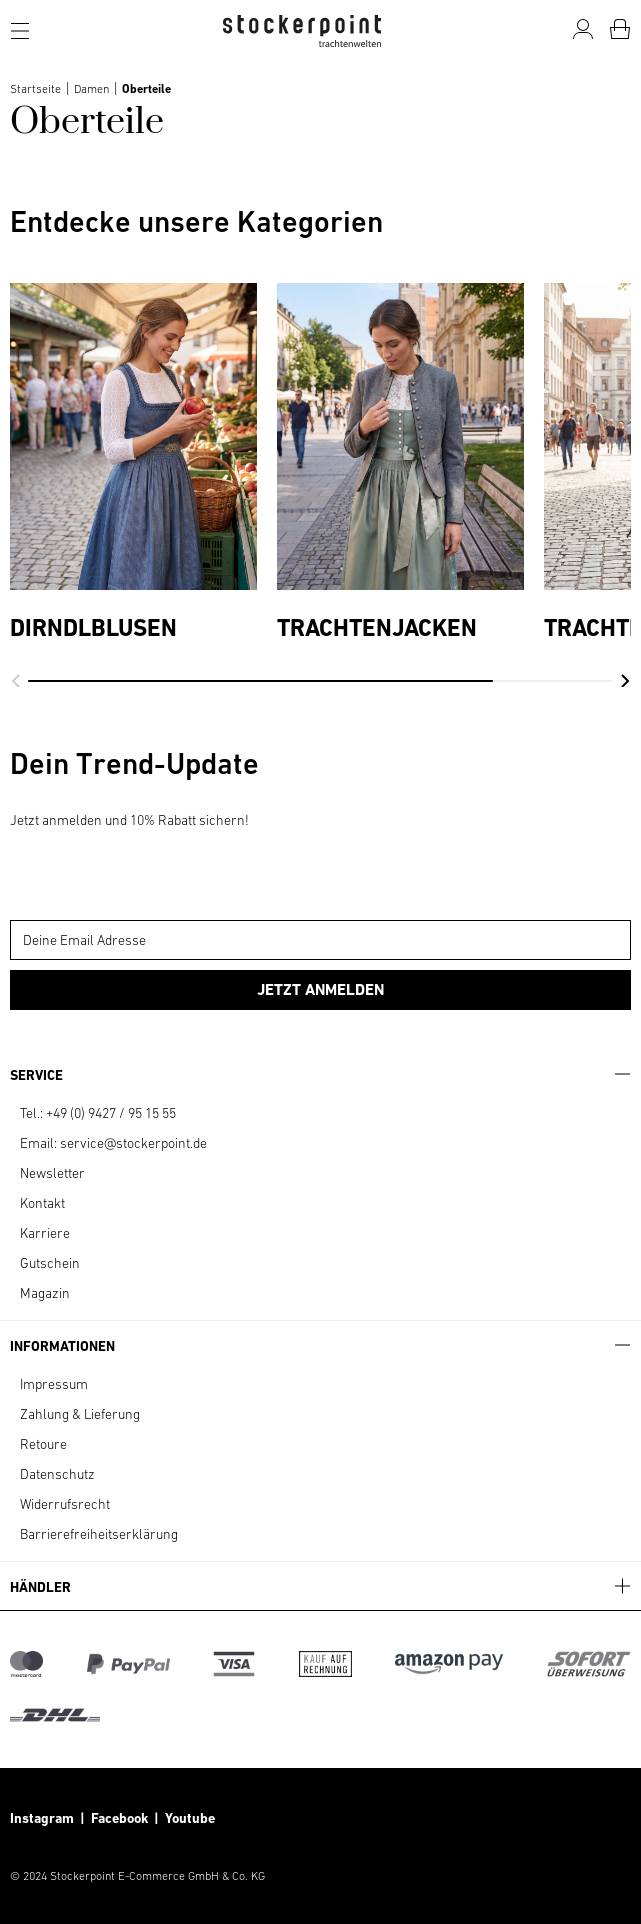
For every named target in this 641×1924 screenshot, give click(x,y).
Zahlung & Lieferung (80, 1414)
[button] (15, 681)
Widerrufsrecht (65, 1504)
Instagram (42, 1818)
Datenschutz (57, 1474)
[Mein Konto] (583, 29)
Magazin (45, 1293)
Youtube (188, 1818)
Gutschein (50, 1263)
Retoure (43, 1444)
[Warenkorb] (620, 29)
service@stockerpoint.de (133, 1143)
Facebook (122, 1818)
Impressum (54, 1384)
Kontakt (42, 1203)
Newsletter (52, 1173)
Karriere (45, 1233)
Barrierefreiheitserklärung (99, 1534)
